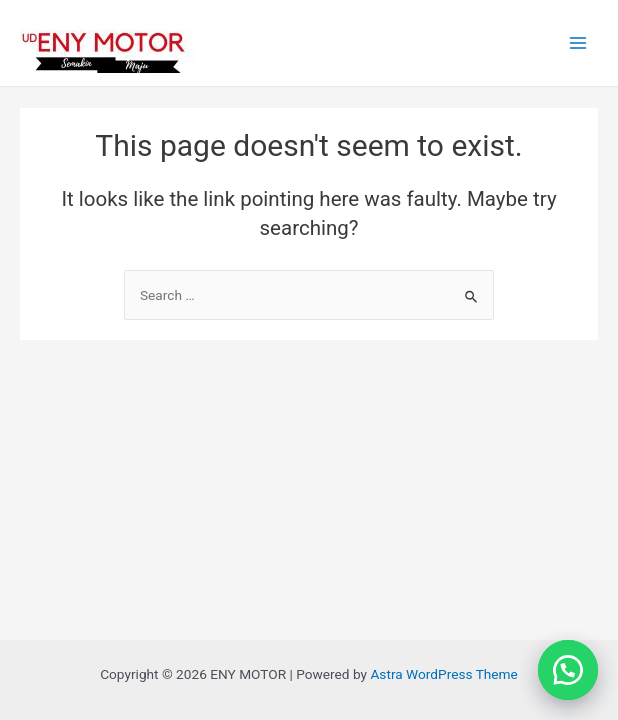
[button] (568, 670)
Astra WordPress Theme (443, 674)
